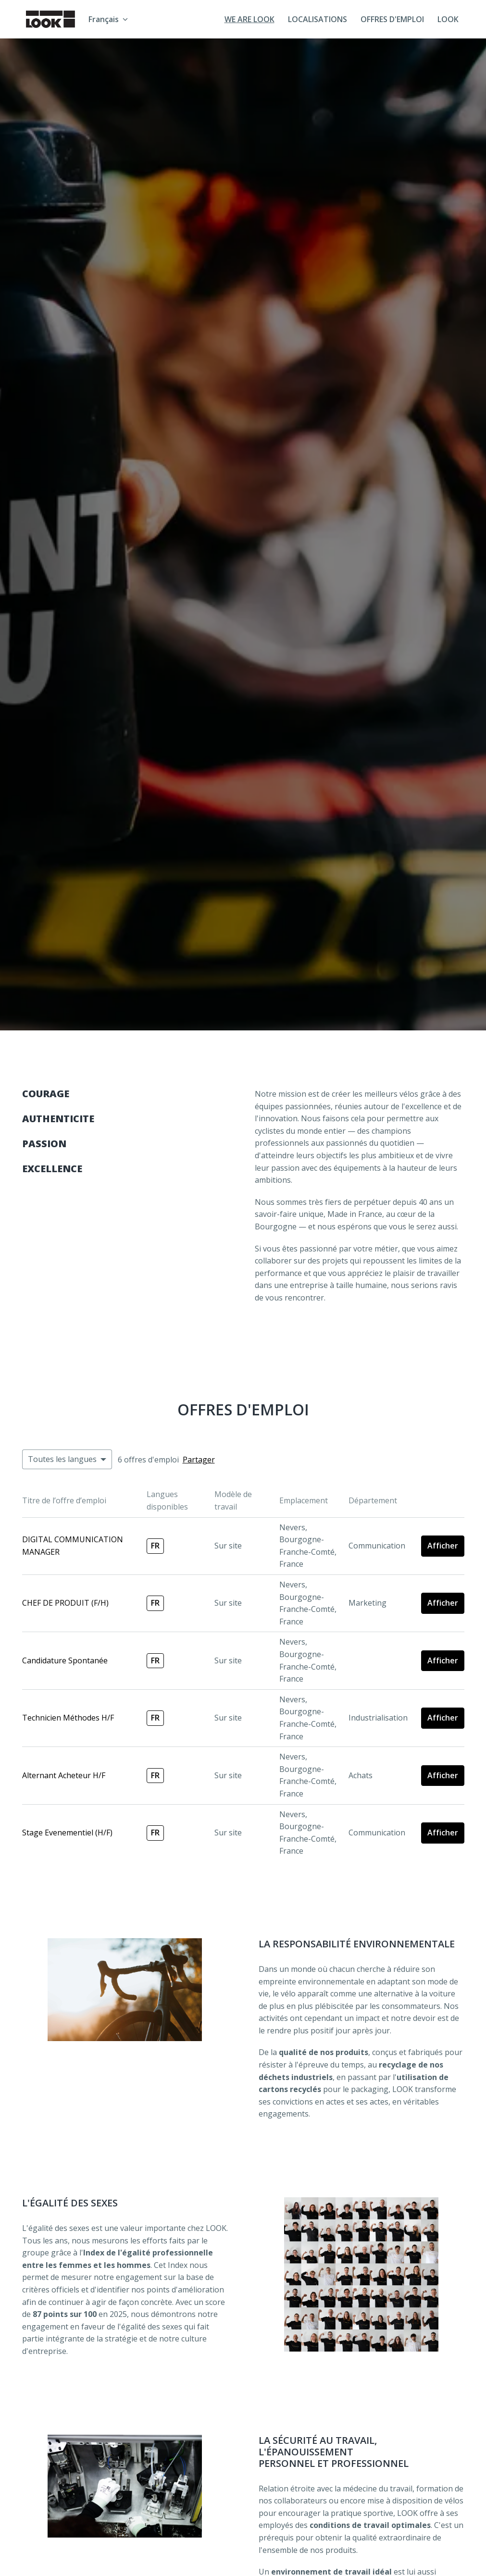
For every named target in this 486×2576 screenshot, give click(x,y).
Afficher (442, 1545)
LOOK (448, 19)
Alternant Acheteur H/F (63, 1775)
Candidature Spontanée (65, 1660)
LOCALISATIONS (317, 19)
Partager (199, 1459)
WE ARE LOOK (249, 19)
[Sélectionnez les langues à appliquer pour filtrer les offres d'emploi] (67, 1459)
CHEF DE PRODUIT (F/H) (65, 1603)
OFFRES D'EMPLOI (392, 19)
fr (155, 1545)
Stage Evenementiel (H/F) (67, 1832)
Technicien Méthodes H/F (68, 1717)
